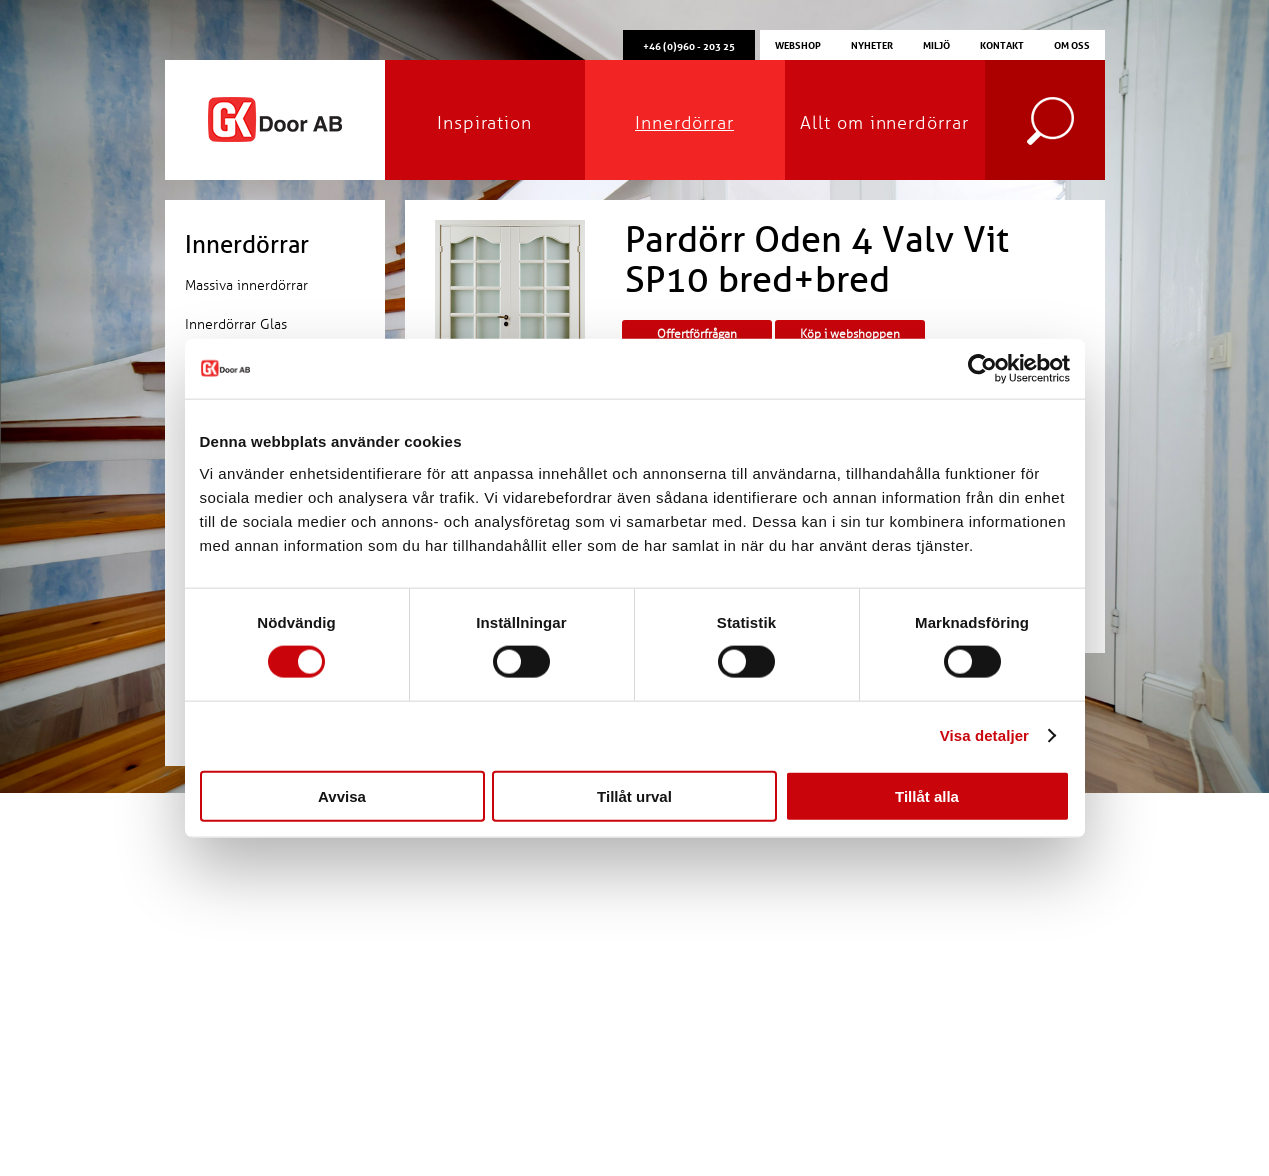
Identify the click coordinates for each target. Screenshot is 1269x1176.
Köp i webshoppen (850, 334)
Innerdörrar (684, 123)
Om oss (1072, 44)
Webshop (798, 44)
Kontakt (1002, 44)
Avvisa (342, 795)
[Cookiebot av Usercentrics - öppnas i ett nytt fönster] (982, 369)
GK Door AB (275, 120)
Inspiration (484, 123)
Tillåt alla (927, 795)
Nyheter (872, 44)
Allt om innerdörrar (884, 123)
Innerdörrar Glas (236, 324)
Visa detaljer (984, 735)
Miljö (936, 44)
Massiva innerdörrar (246, 285)
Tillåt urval (634, 795)
